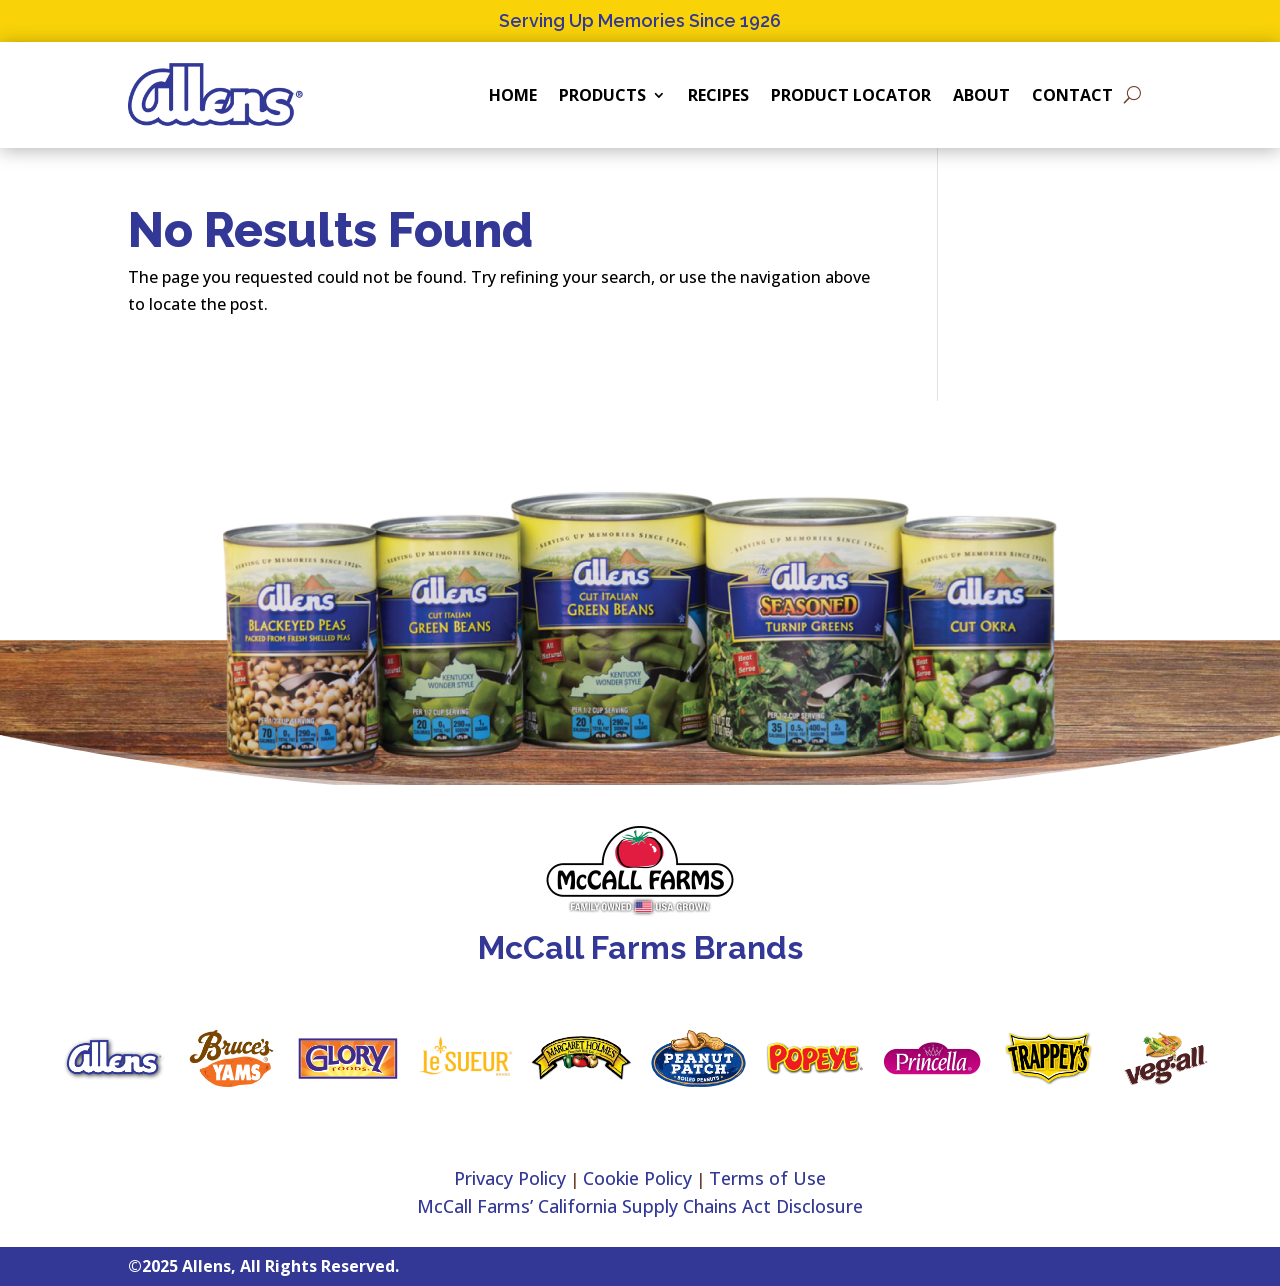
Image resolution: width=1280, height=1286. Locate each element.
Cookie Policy (637, 1178)
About (981, 95)
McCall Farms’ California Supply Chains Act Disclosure (640, 1206)
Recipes (718, 95)
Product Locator (851, 95)
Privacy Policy (510, 1178)
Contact (1072, 95)
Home (513, 95)
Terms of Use (767, 1178)
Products (602, 95)
